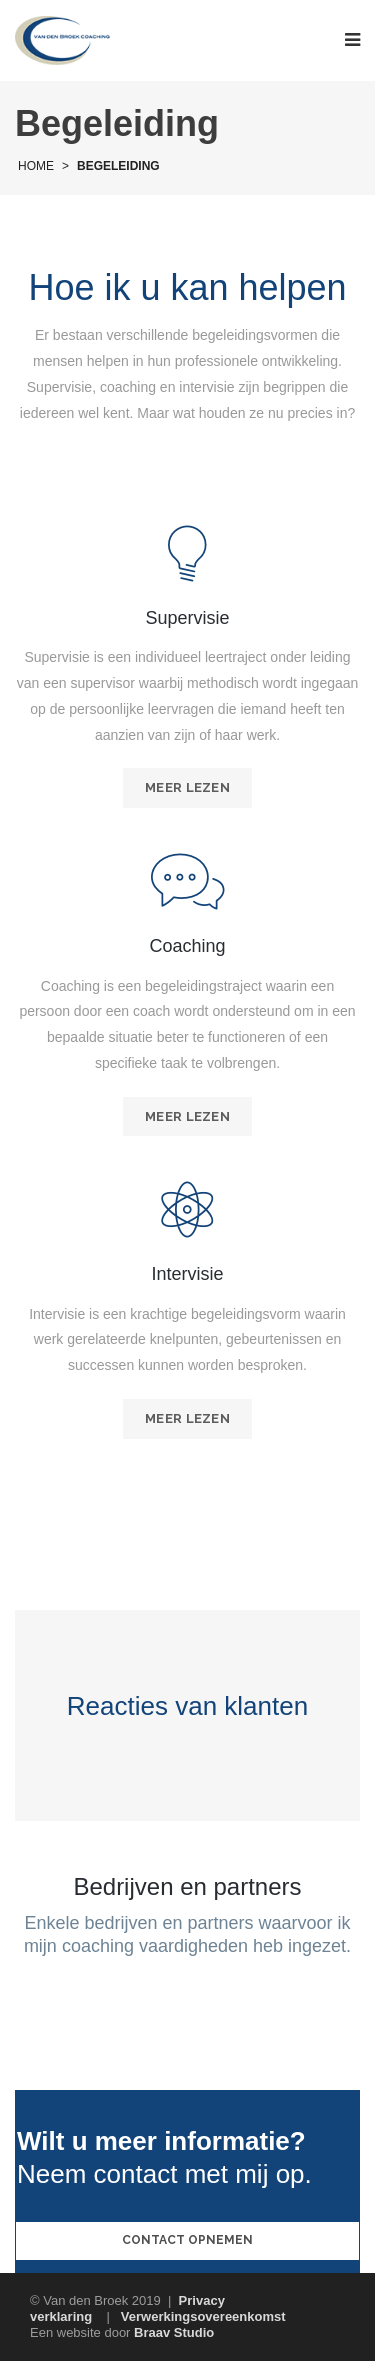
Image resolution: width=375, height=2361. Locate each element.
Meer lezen (187, 787)
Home (36, 166)
